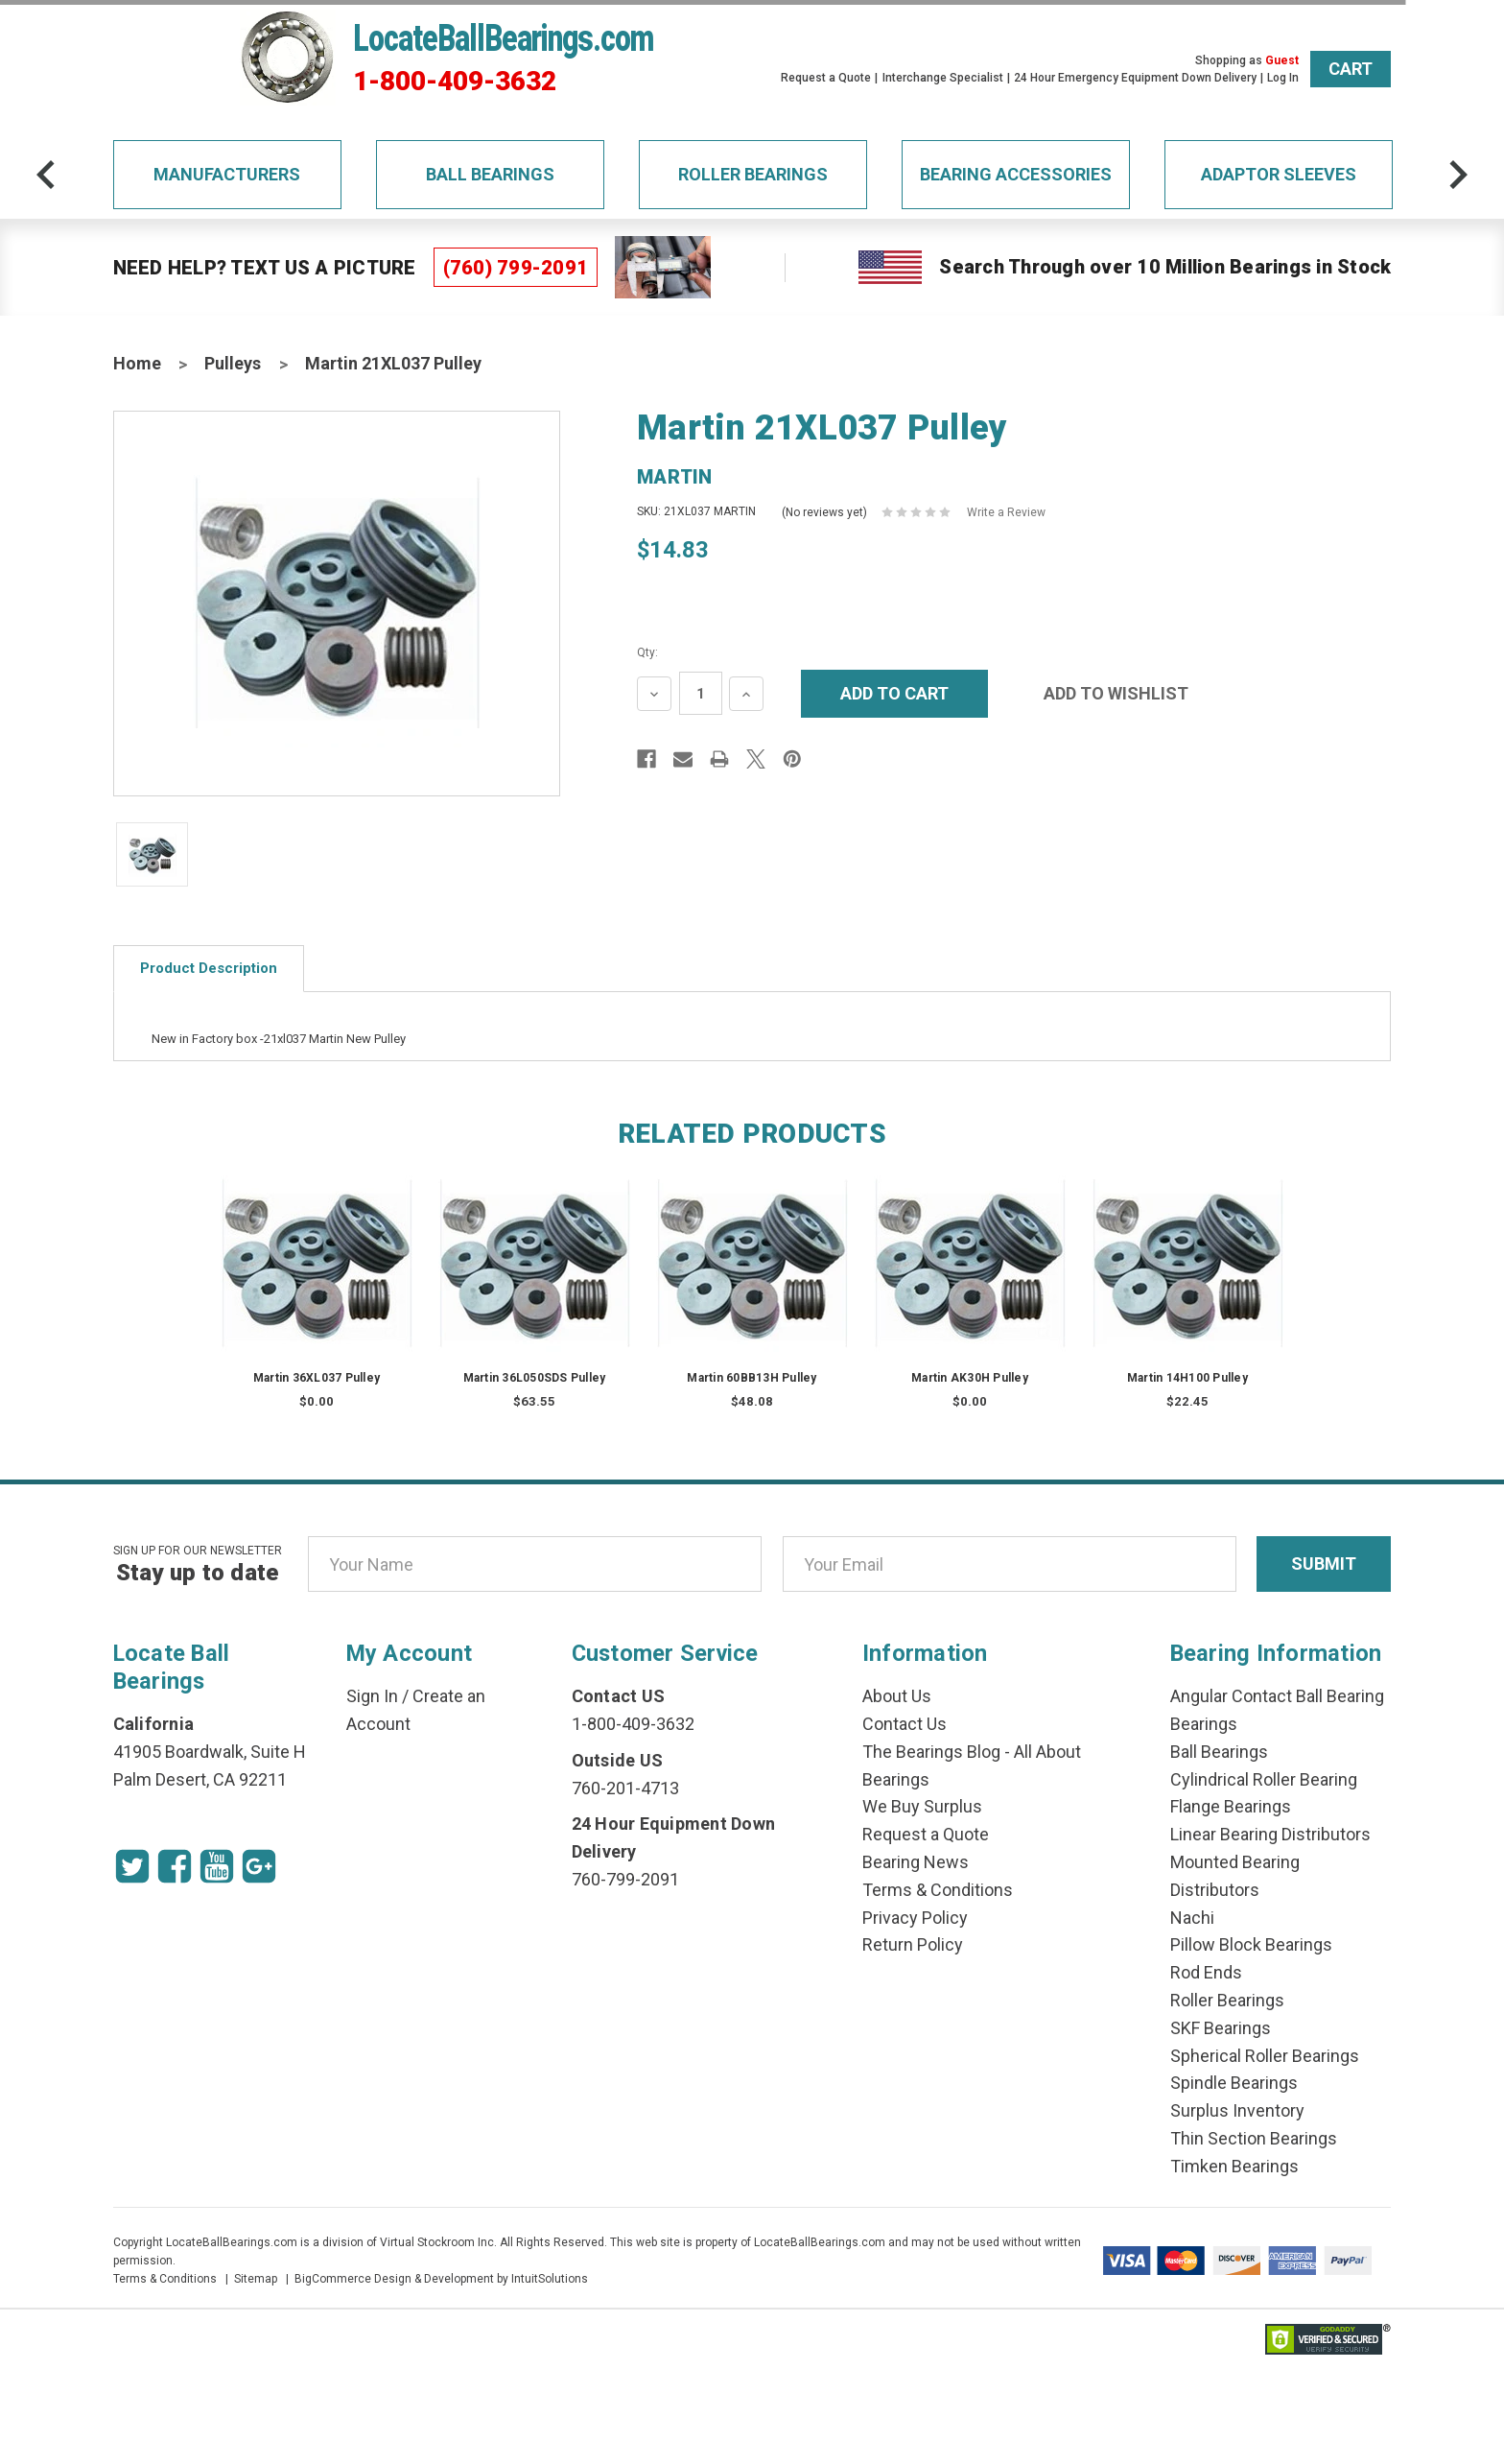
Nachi (1192, 1917)
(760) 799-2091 (516, 267)
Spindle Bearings (1234, 2083)
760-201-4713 (625, 1788)
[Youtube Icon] (217, 1866)
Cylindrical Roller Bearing (1263, 1779)
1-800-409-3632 (454, 81)
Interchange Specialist (942, 77)
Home (137, 363)
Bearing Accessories (1016, 174)
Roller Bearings (753, 174)
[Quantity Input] (700, 693)
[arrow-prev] (46, 174)
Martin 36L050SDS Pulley (534, 1378)
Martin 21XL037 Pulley (393, 363)
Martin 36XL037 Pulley (316, 1378)
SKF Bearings (1220, 2028)
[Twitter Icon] (132, 1866)
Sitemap (255, 2279)
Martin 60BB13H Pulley (751, 1378)
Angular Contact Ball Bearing (1277, 1696)
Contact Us (904, 1724)
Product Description (208, 968)
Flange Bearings (1230, 1806)
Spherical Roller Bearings (1264, 2056)
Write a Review (1006, 512)
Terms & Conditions (937, 1890)
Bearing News (915, 1862)
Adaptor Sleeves (1278, 174)
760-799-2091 (625, 1879)
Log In (1283, 77)
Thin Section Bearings (1253, 2138)
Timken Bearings (1234, 2166)
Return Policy (912, 1944)
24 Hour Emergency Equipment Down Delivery (1135, 77)
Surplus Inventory (1237, 2110)
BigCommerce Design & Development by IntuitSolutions (441, 2279)
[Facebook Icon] (174, 1866)
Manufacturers (226, 174)
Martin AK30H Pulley (969, 1378)
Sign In (372, 1696)
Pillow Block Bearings (1251, 1944)
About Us (896, 1696)
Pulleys (232, 363)
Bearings (1203, 1724)
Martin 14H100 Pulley (1187, 1378)
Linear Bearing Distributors (1270, 1834)
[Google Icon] (259, 1866)
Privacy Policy (915, 1917)
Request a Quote (826, 77)
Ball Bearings (490, 174)
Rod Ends (1206, 1972)
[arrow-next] (1458, 174)
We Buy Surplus (922, 1806)
